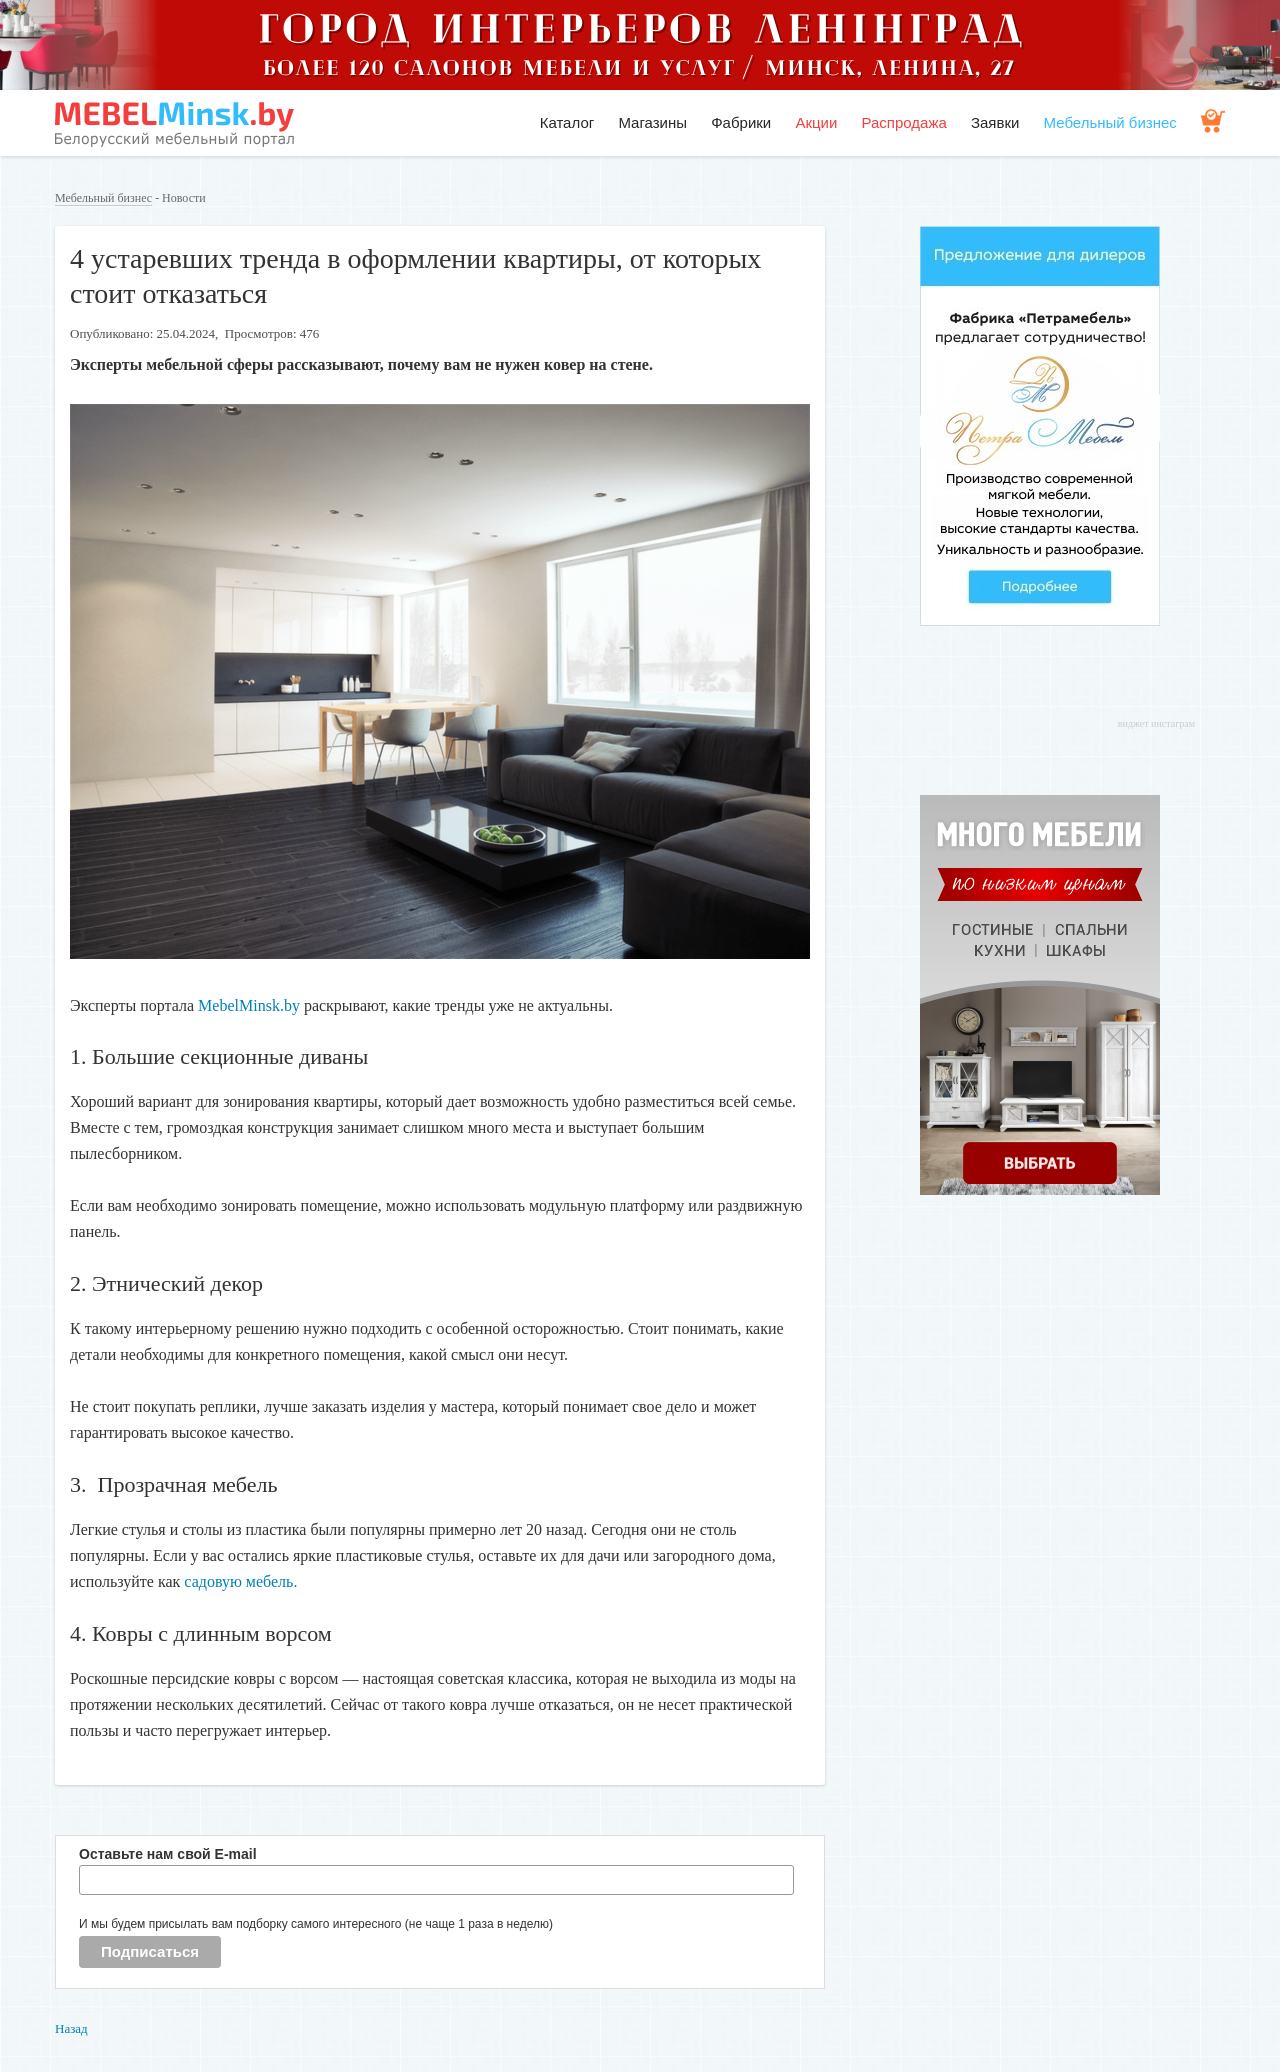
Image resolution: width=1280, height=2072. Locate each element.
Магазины (652, 122)
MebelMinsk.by (251, 1005)
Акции (816, 122)
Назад (71, 2028)
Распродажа (903, 122)
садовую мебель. (240, 1581)
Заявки (995, 122)
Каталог (567, 122)
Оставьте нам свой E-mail (168, 1854)
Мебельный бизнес (1110, 122)
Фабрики (741, 122)
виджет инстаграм (1156, 723)
